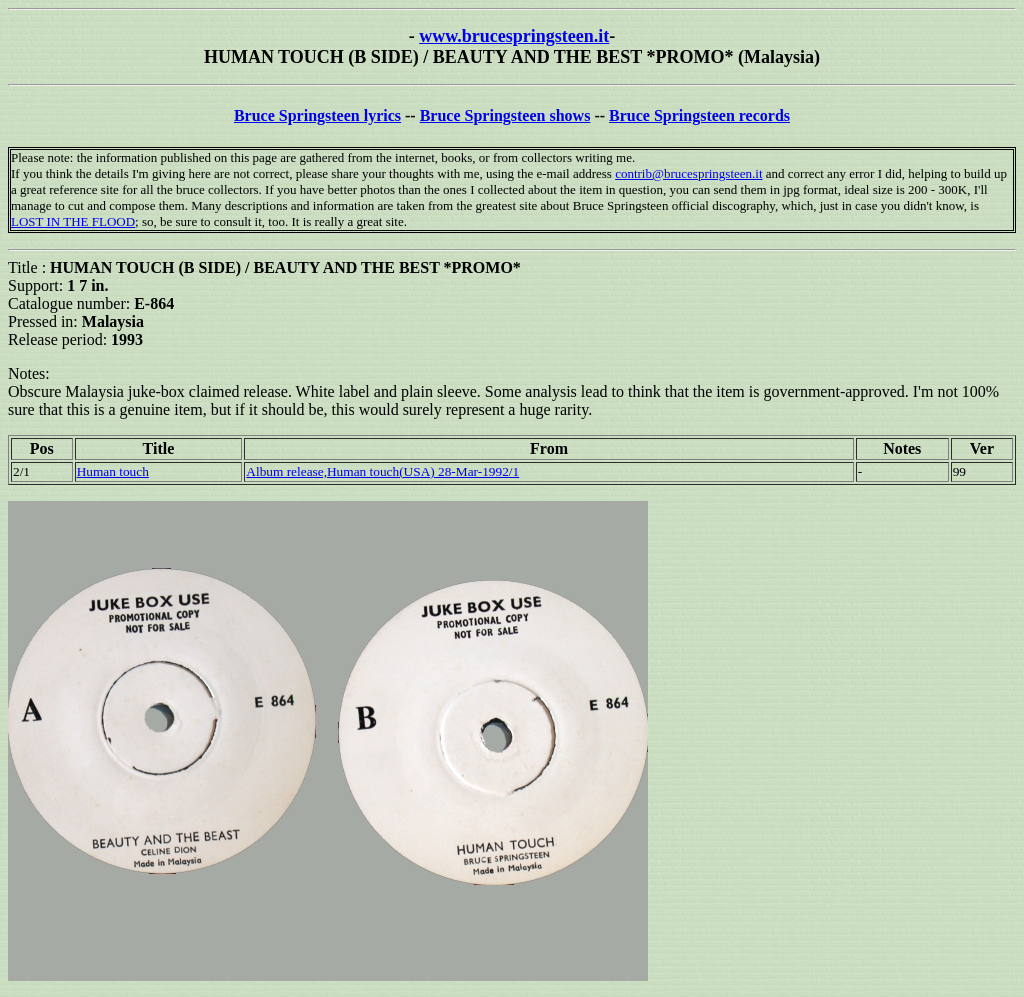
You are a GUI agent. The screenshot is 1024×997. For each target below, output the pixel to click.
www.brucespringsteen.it (514, 36)
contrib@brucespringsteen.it (688, 173)
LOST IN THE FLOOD (73, 221)
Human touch (113, 471)
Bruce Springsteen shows (505, 115)
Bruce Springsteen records (699, 115)
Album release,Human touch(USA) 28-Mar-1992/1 (382, 471)
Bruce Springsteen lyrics (317, 115)
